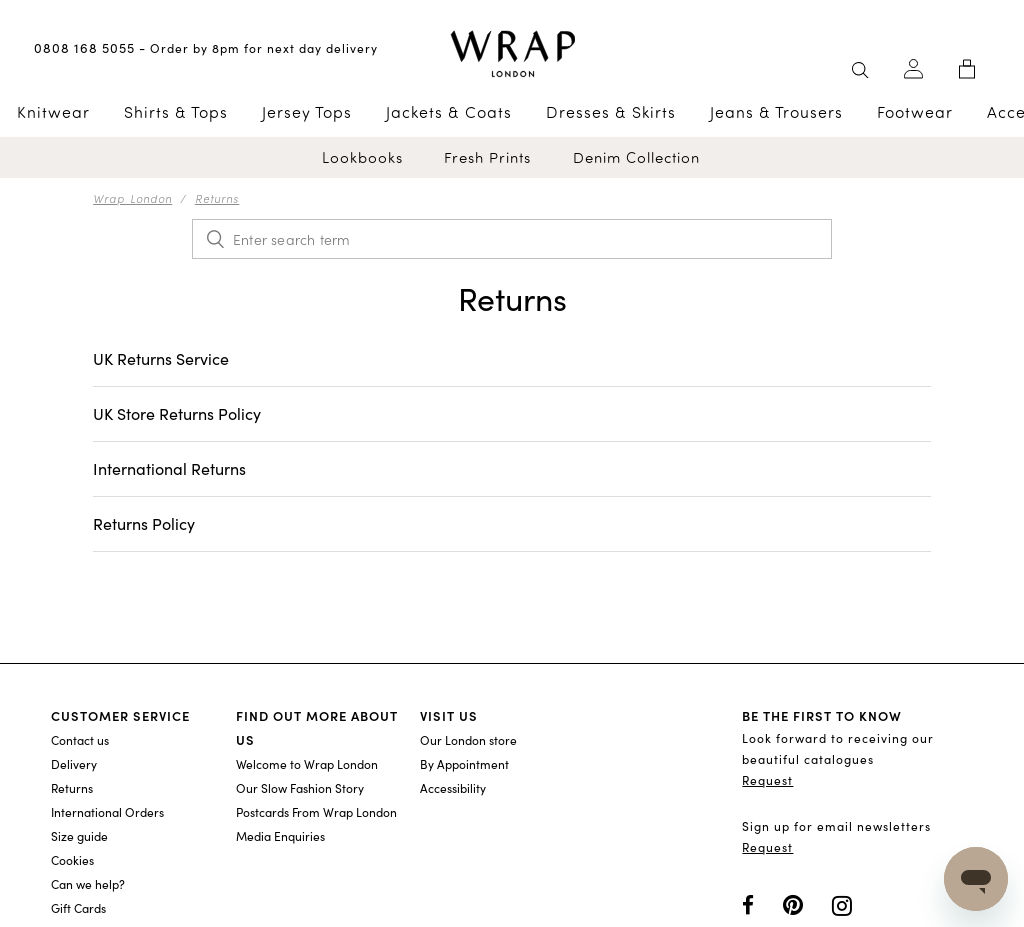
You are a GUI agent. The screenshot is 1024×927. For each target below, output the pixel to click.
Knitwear (53, 112)
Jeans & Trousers (776, 112)
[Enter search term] (512, 239)
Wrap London (132, 198)
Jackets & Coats (449, 112)
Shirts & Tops (176, 112)
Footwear (915, 112)
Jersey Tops (307, 112)
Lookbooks (362, 157)
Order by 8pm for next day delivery (264, 48)
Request (767, 780)
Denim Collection (636, 157)
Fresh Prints (487, 157)
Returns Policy (144, 523)
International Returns (169, 468)
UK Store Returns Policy (177, 413)
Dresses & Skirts (611, 112)
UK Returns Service (161, 358)
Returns (217, 198)
